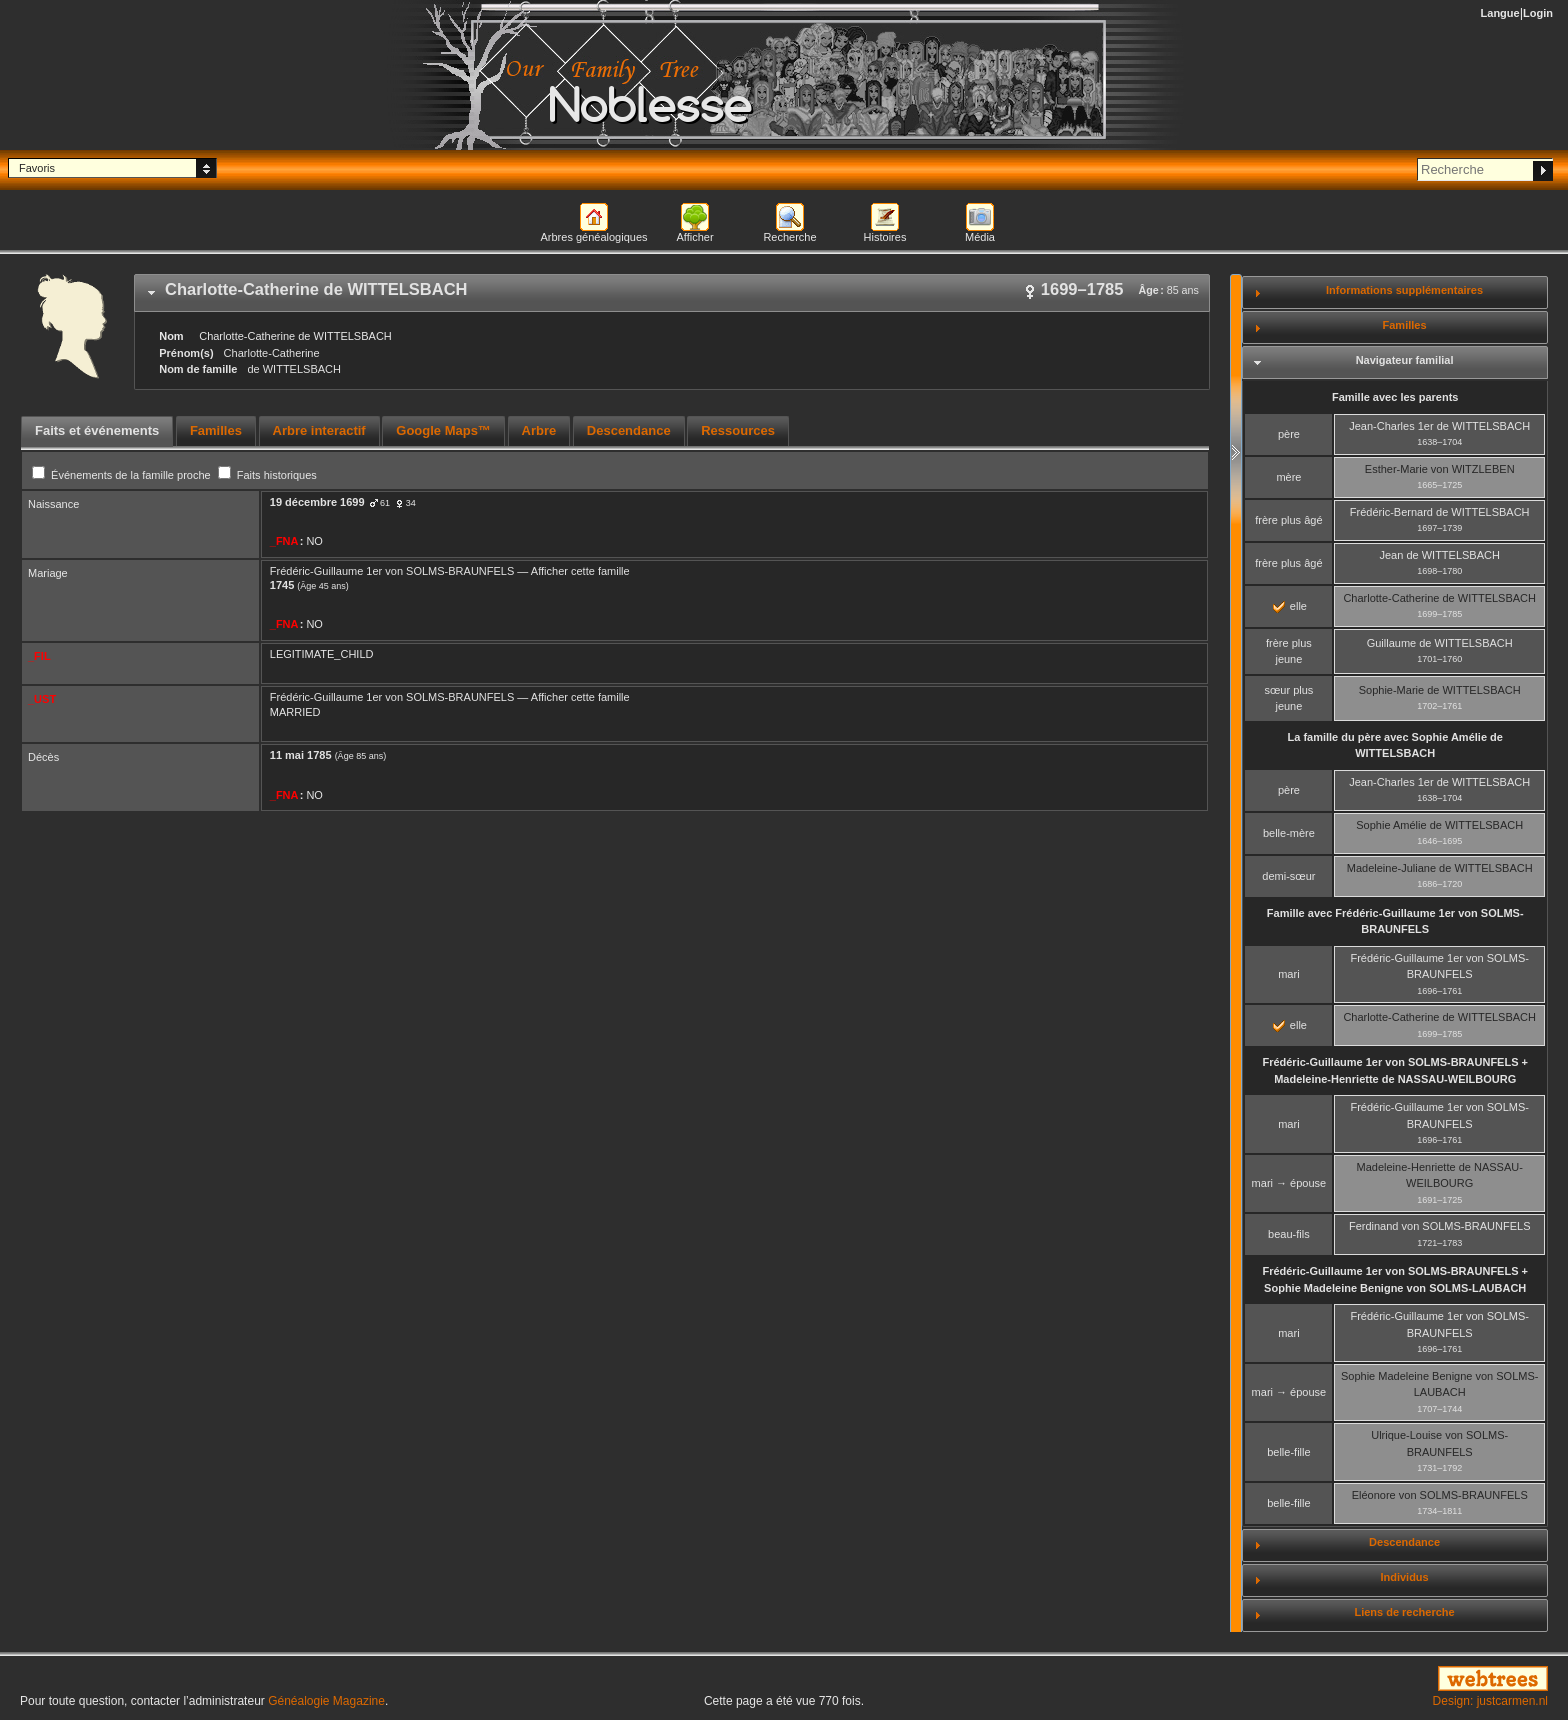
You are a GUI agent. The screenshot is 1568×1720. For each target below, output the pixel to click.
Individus (1404, 1577)
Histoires (885, 237)
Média (980, 237)
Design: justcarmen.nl (1490, 1701)
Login (1538, 13)
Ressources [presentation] (738, 430)
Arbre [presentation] (539, 430)
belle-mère (1289, 833)
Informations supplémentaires (1404, 290)
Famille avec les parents (1395, 397)
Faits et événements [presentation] (97, 430)
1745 (282, 585)
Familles (1405, 325)
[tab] (672, 293)
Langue (1500, 13)
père (1289, 434)
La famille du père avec (1394, 745)
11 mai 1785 (301, 755)
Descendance (1404, 1542)
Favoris (37, 168)
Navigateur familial (1405, 360)
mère (1288, 477)
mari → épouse (1289, 1183)
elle (1290, 606)
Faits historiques (267, 475)
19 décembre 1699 (317, 502)
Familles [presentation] (216, 430)
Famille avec (1395, 921)
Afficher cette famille (580, 571)
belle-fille (1288, 1452)
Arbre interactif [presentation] (319, 430)
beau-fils (1289, 1234)
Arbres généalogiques (593, 237)
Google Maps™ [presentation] (443, 430)
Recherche (789, 237)
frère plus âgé (1288, 520)
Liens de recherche (1404, 1612)
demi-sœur (1288, 876)
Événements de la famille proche (123, 475)
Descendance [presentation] (629, 430)
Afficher (694, 237)
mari (1288, 974)
